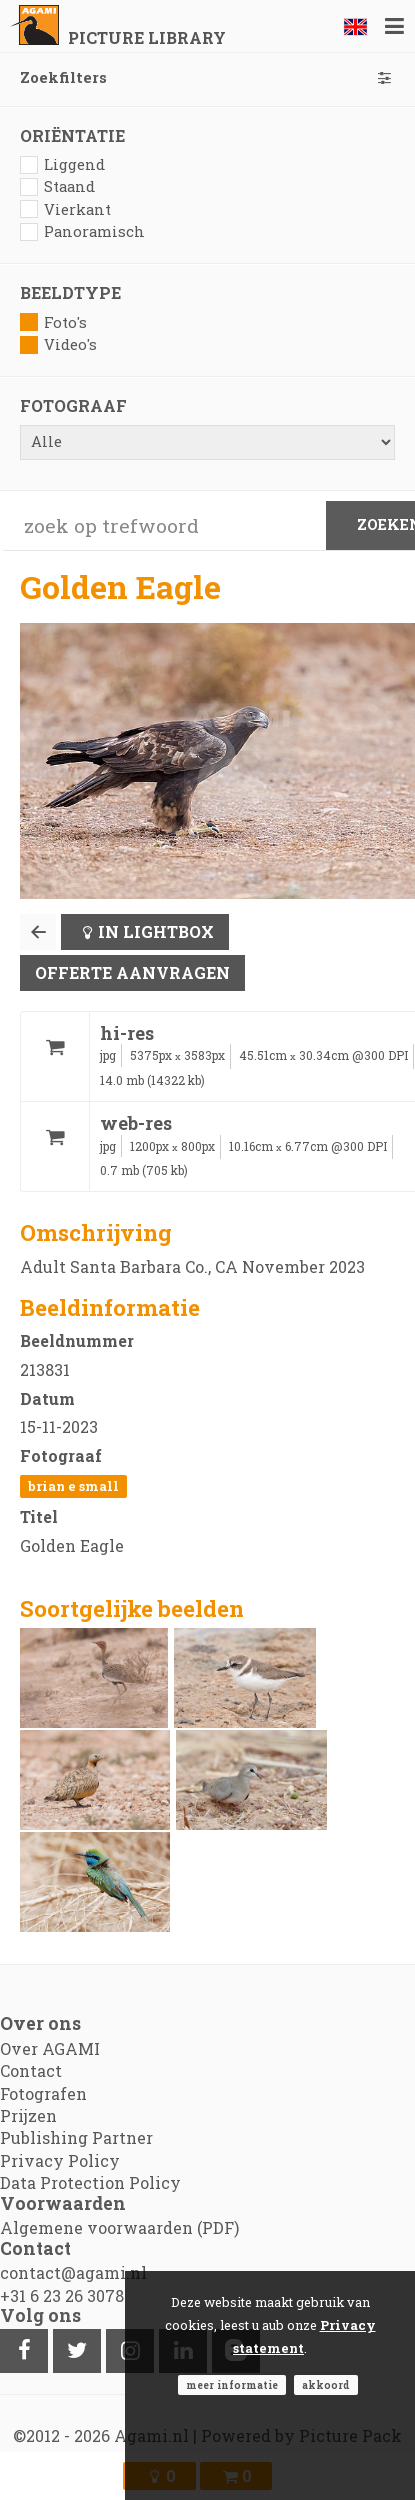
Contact (31, 2070)
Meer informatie (232, 2385)
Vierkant (65, 209)
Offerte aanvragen (132, 972)
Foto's (53, 322)
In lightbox (156, 931)
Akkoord (326, 2385)
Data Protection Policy (90, 2182)
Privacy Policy (60, 2160)
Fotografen (43, 2093)
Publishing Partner (76, 2137)
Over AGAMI (50, 2048)
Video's (58, 344)
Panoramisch (82, 231)
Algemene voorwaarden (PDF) (119, 2227)
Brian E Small (73, 1486)
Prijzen (28, 2115)
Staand (57, 186)
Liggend (62, 164)
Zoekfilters (207, 77)
